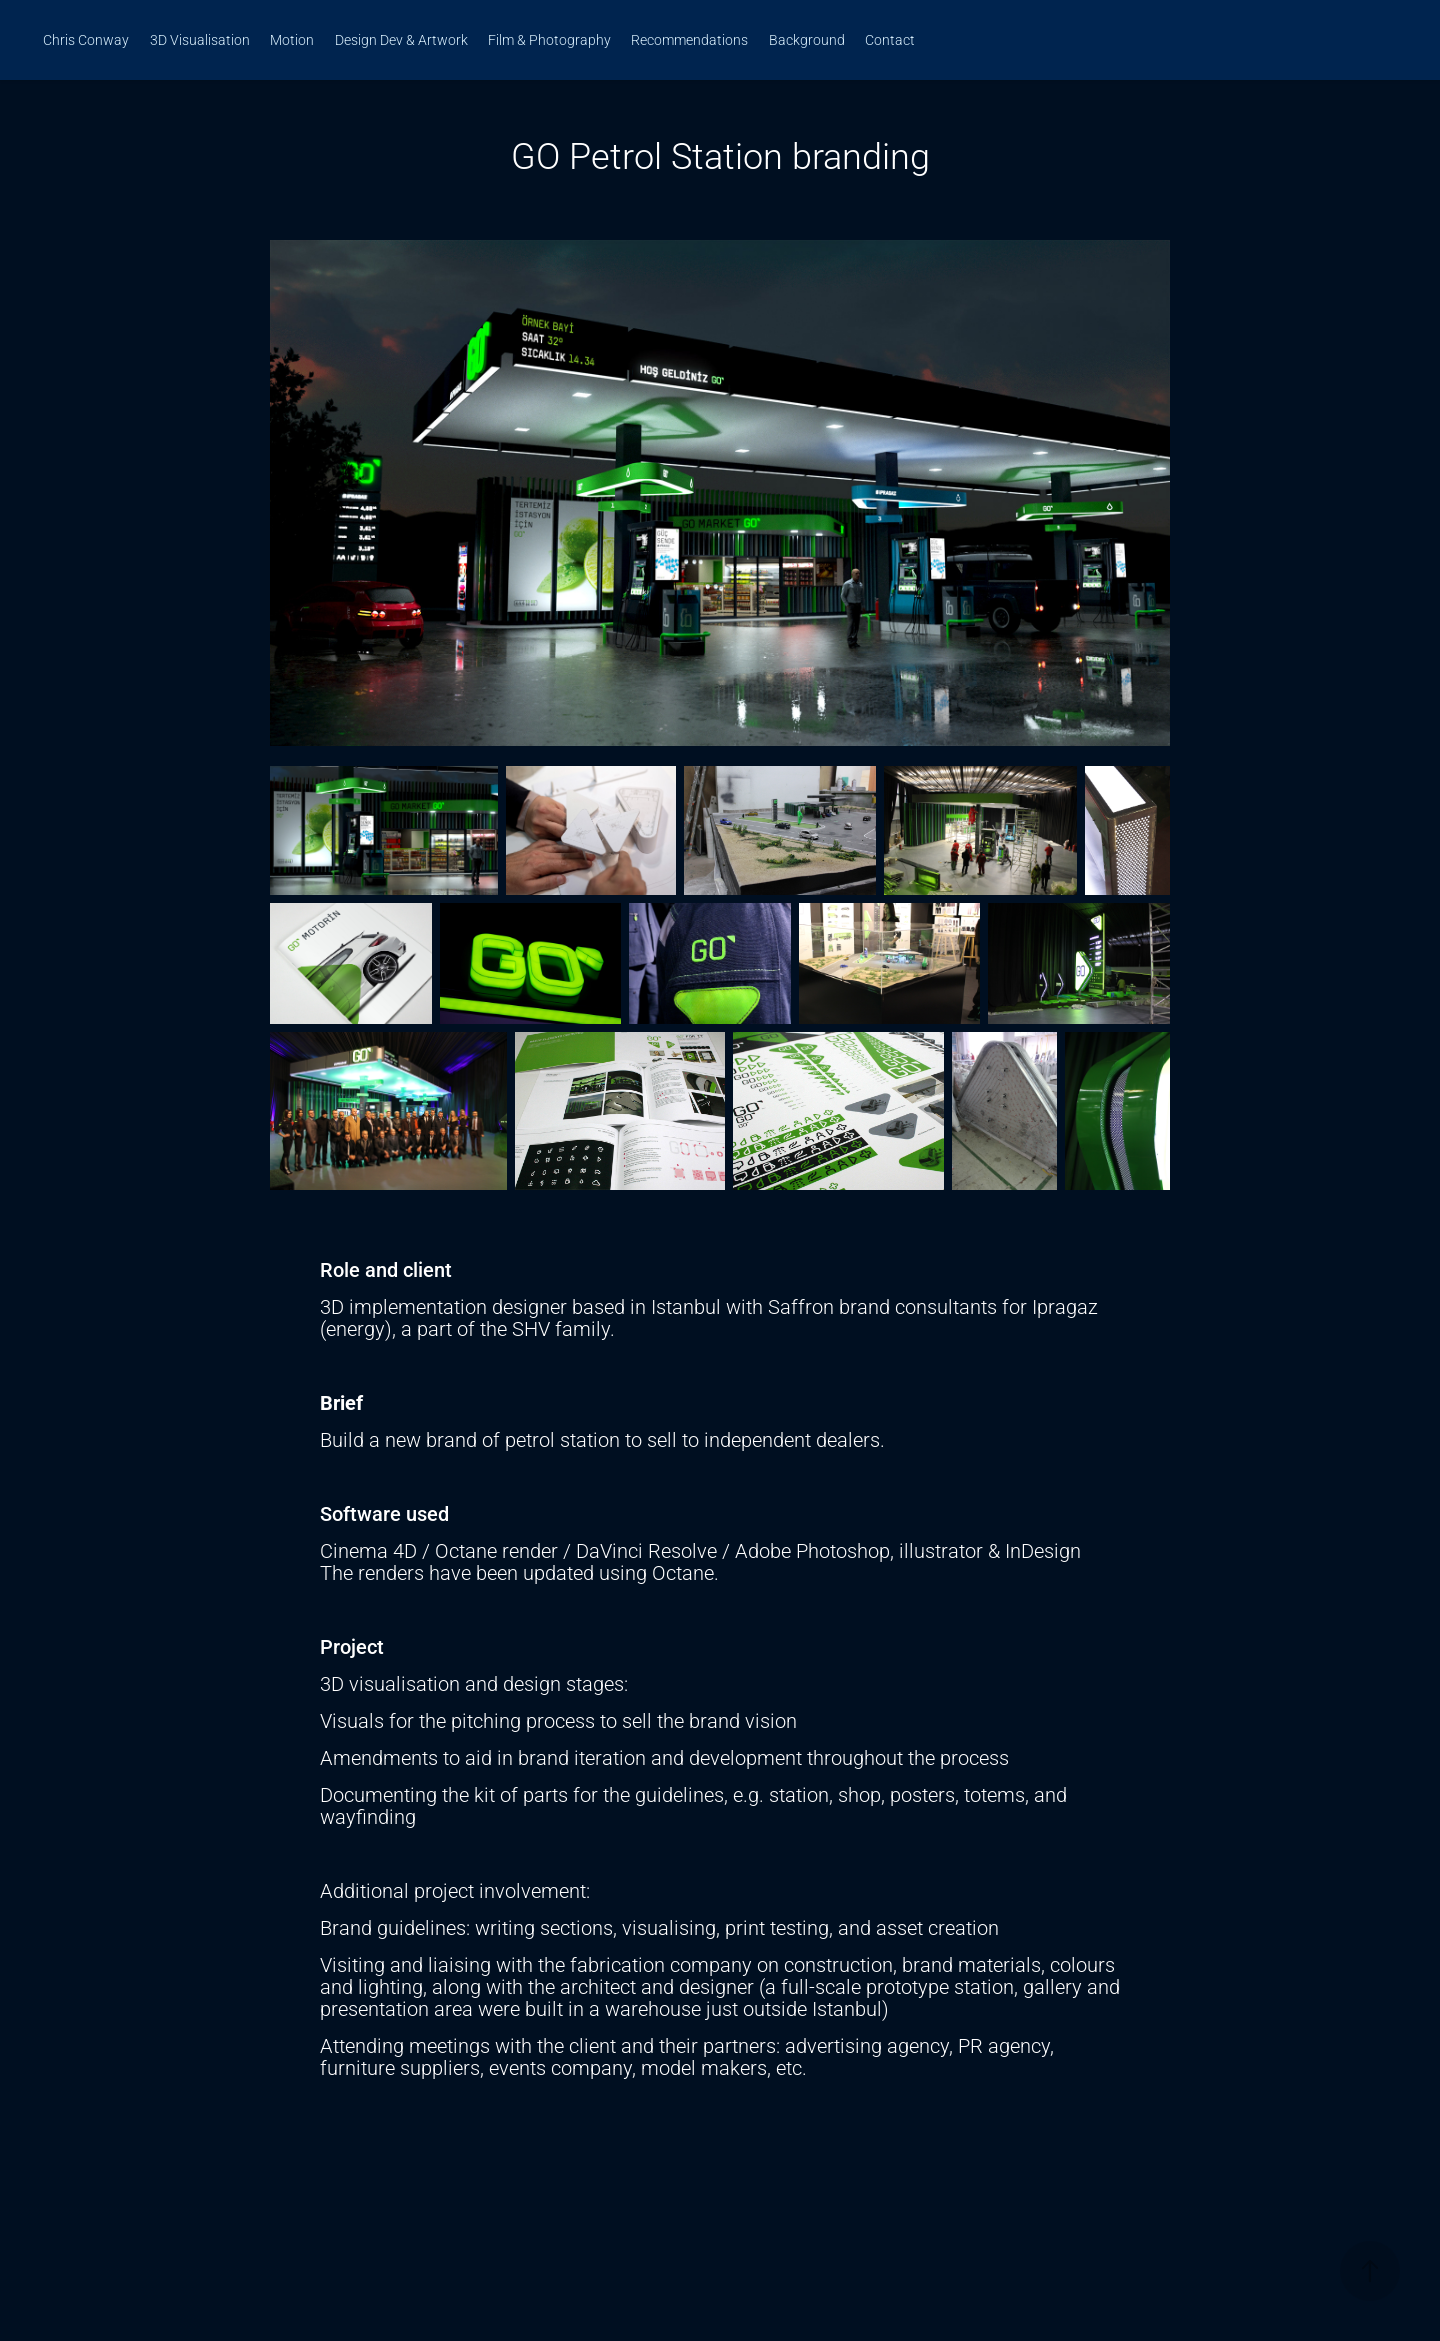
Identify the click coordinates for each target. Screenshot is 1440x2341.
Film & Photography (549, 39)
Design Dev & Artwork (401, 39)
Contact (890, 39)
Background (807, 39)
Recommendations (689, 39)
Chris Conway (86, 39)
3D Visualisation (200, 39)
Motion (292, 39)
